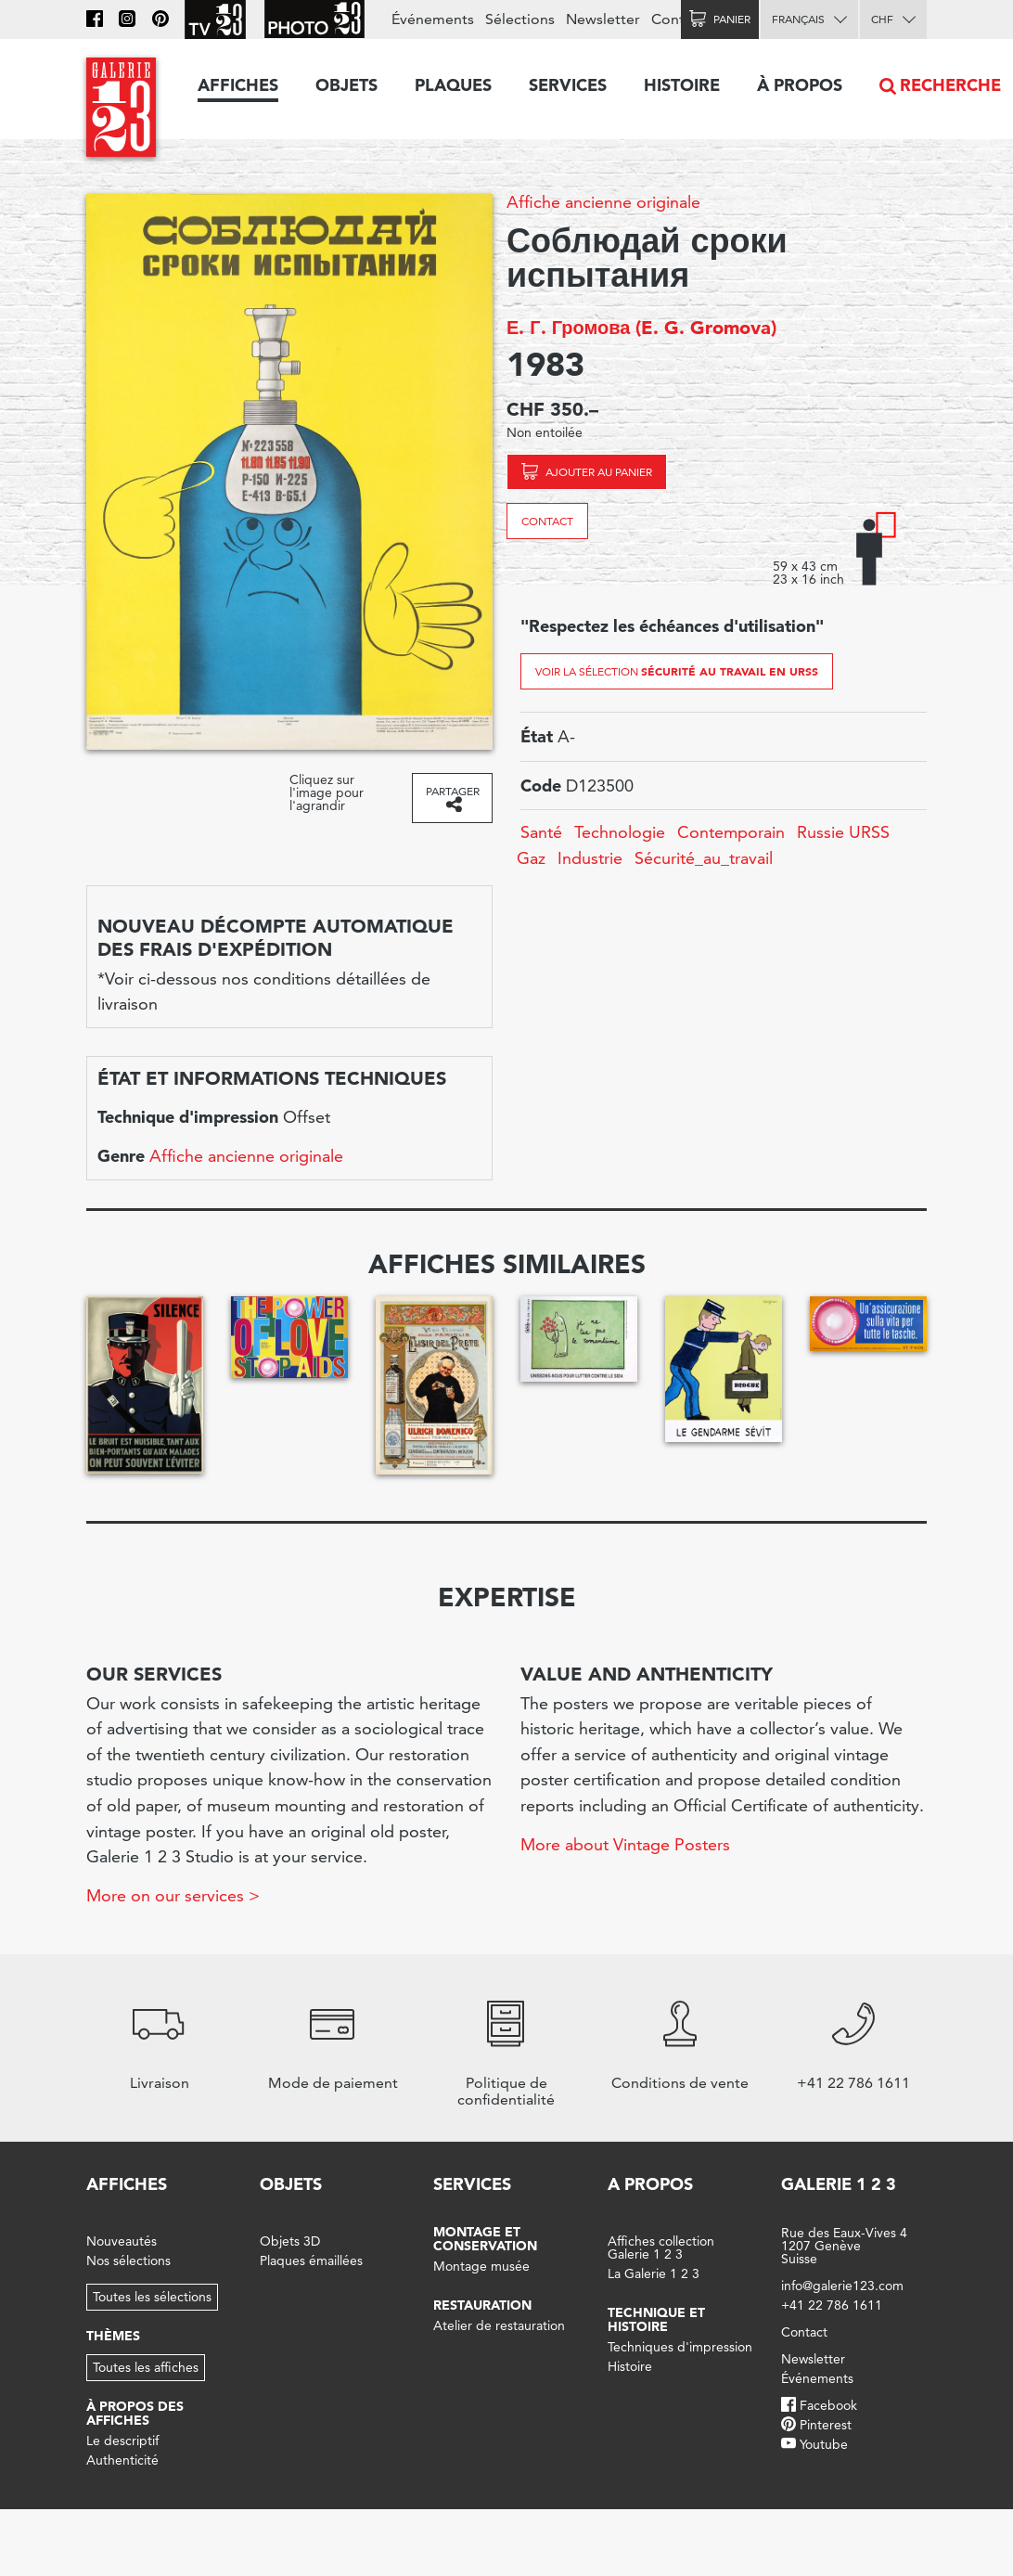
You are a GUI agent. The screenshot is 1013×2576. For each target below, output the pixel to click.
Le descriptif (122, 2440)
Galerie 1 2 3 (838, 2184)
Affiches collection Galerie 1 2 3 (661, 2247)
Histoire (682, 85)
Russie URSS (843, 832)
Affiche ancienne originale (603, 202)
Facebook (828, 2405)
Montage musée (481, 2266)
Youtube (824, 2444)
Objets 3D (290, 2241)
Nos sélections (128, 2260)
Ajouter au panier (598, 472)
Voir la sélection (676, 670)
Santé (541, 832)
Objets (346, 85)
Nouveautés (121, 2241)
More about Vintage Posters (625, 1844)
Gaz (531, 858)
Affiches (238, 85)
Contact (547, 521)
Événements (432, 19)
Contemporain (731, 832)
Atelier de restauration (499, 2325)
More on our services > (173, 1895)
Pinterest (826, 2424)
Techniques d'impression (680, 2346)
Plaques (453, 85)
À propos (799, 85)
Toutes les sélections (152, 2296)
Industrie (590, 858)
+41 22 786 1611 (831, 2305)
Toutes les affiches (146, 2367)
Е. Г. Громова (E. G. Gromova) (641, 327)
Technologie (619, 832)
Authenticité (122, 2460)
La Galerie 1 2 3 (653, 2273)
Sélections (520, 19)
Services (568, 85)
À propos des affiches (135, 2413)
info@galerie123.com (842, 2285)
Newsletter (603, 19)
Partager (453, 791)
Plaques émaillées (311, 2260)
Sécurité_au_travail (704, 858)
